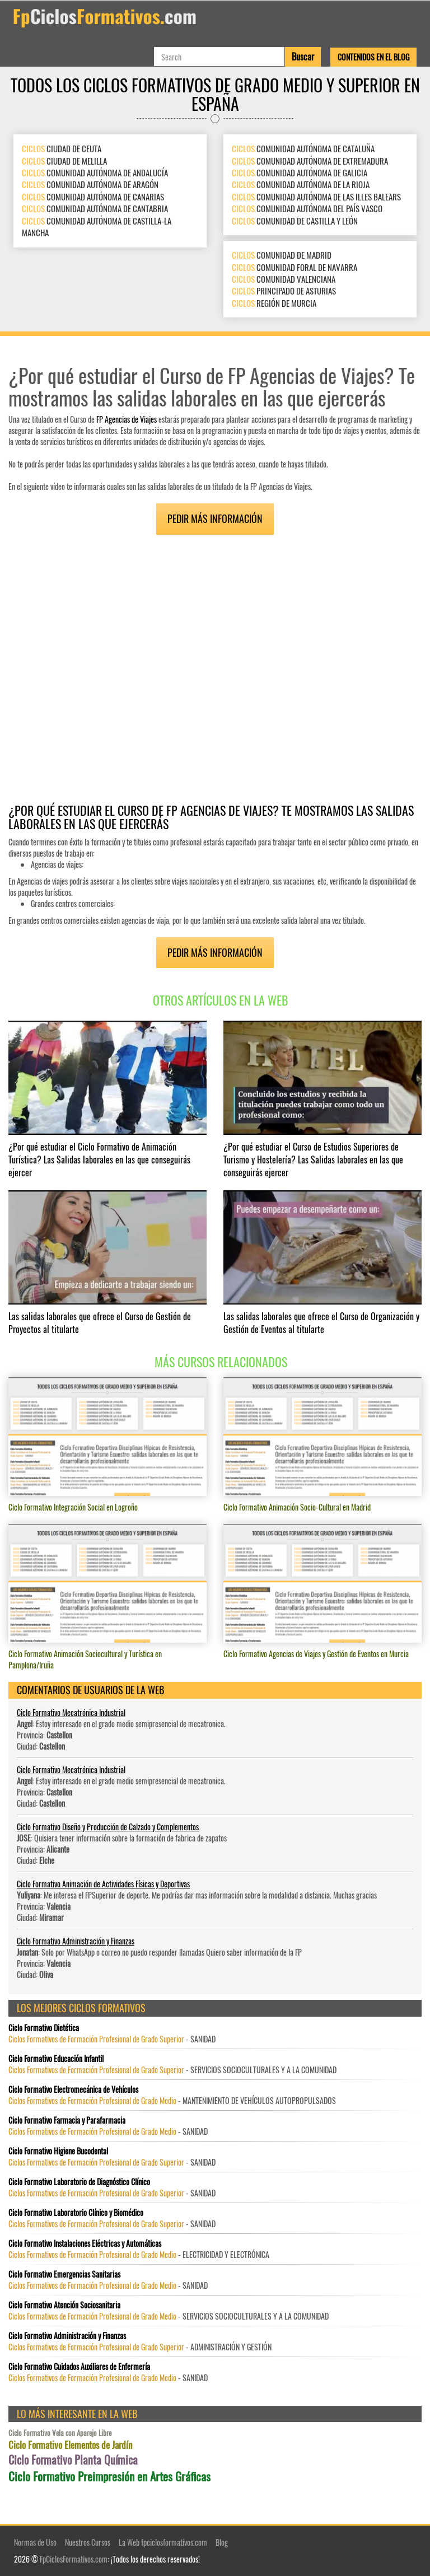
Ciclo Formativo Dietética (43, 2027)
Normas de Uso (35, 2542)
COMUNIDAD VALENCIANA (283, 279)
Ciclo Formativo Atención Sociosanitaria (64, 2305)
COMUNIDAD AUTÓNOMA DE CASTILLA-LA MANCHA (96, 226)
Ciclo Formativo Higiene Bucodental (58, 2151)
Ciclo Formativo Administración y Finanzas (75, 1941)
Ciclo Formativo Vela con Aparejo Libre (59, 2433)
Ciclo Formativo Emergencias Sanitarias (64, 2274)
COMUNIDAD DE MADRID (281, 255)
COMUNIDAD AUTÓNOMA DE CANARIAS (93, 196)
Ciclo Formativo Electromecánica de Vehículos (73, 2089)
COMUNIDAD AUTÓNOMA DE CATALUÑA (303, 148)
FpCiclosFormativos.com (74, 2559)
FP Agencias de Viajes (126, 419)
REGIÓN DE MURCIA (274, 303)
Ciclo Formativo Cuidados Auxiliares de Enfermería (79, 2366)
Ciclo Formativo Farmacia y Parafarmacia (66, 2120)
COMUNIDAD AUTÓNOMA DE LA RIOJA (301, 184)
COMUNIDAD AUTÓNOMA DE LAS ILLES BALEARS (316, 196)
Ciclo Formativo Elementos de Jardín (70, 2445)
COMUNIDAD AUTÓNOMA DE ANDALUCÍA (95, 172)
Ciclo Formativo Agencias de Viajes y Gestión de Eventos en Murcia (316, 1653)
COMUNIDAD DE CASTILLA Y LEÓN (295, 220)
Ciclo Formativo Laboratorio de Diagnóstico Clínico (79, 2181)
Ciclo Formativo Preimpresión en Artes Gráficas (109, 2476)
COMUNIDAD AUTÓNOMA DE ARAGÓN (90, 184)
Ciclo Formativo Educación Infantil (56, 2058)
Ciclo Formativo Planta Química (73, 2460)
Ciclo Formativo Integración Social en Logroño (73, 1507)
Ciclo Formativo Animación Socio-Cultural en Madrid (297, 1507)
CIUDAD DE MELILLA (64, 161)
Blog (222, 2542)
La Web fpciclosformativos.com (163, 2542)
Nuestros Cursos (87, 2542)
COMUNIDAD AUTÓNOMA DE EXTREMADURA (310, 161)
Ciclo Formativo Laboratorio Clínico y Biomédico (75, 2212)
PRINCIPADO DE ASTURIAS (284, 290)
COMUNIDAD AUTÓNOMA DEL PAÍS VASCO (307, 208)
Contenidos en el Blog (373, 57)
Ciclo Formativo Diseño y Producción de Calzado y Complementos (108, 1826)
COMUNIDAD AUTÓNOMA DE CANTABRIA (95, 208)
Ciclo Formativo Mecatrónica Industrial (71, 1712)
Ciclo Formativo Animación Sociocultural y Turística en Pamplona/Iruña (85, 1659)
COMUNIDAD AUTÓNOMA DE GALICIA (299, 172)
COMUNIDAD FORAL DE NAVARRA (294, 267)
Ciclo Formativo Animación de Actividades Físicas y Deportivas (103, 1884)
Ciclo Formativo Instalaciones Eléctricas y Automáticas (84, 2243)
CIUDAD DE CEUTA (61, 148)
